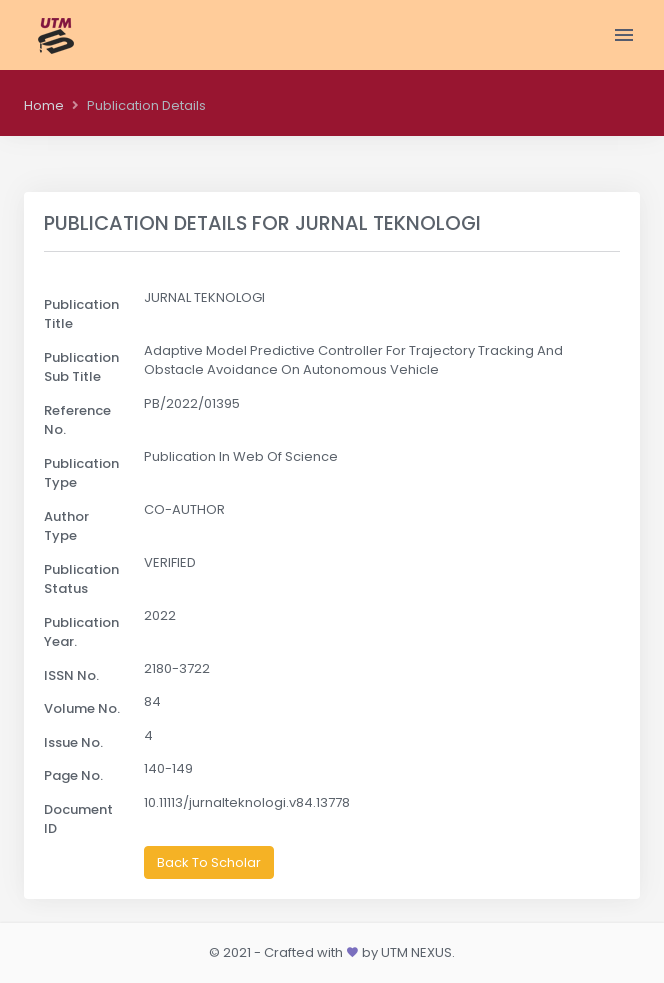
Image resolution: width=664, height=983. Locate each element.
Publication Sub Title (81, 367)
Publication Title (81, 314)
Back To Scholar (209, 862)
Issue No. (73, 742)
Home (44, 105)
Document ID (78, 819)
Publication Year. (81, 632)
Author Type (66, 526)
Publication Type (81, 473)
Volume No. (82, 708)
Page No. (73, 775)
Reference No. (77, 420)
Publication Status (81, 579)
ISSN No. (71, 675)
